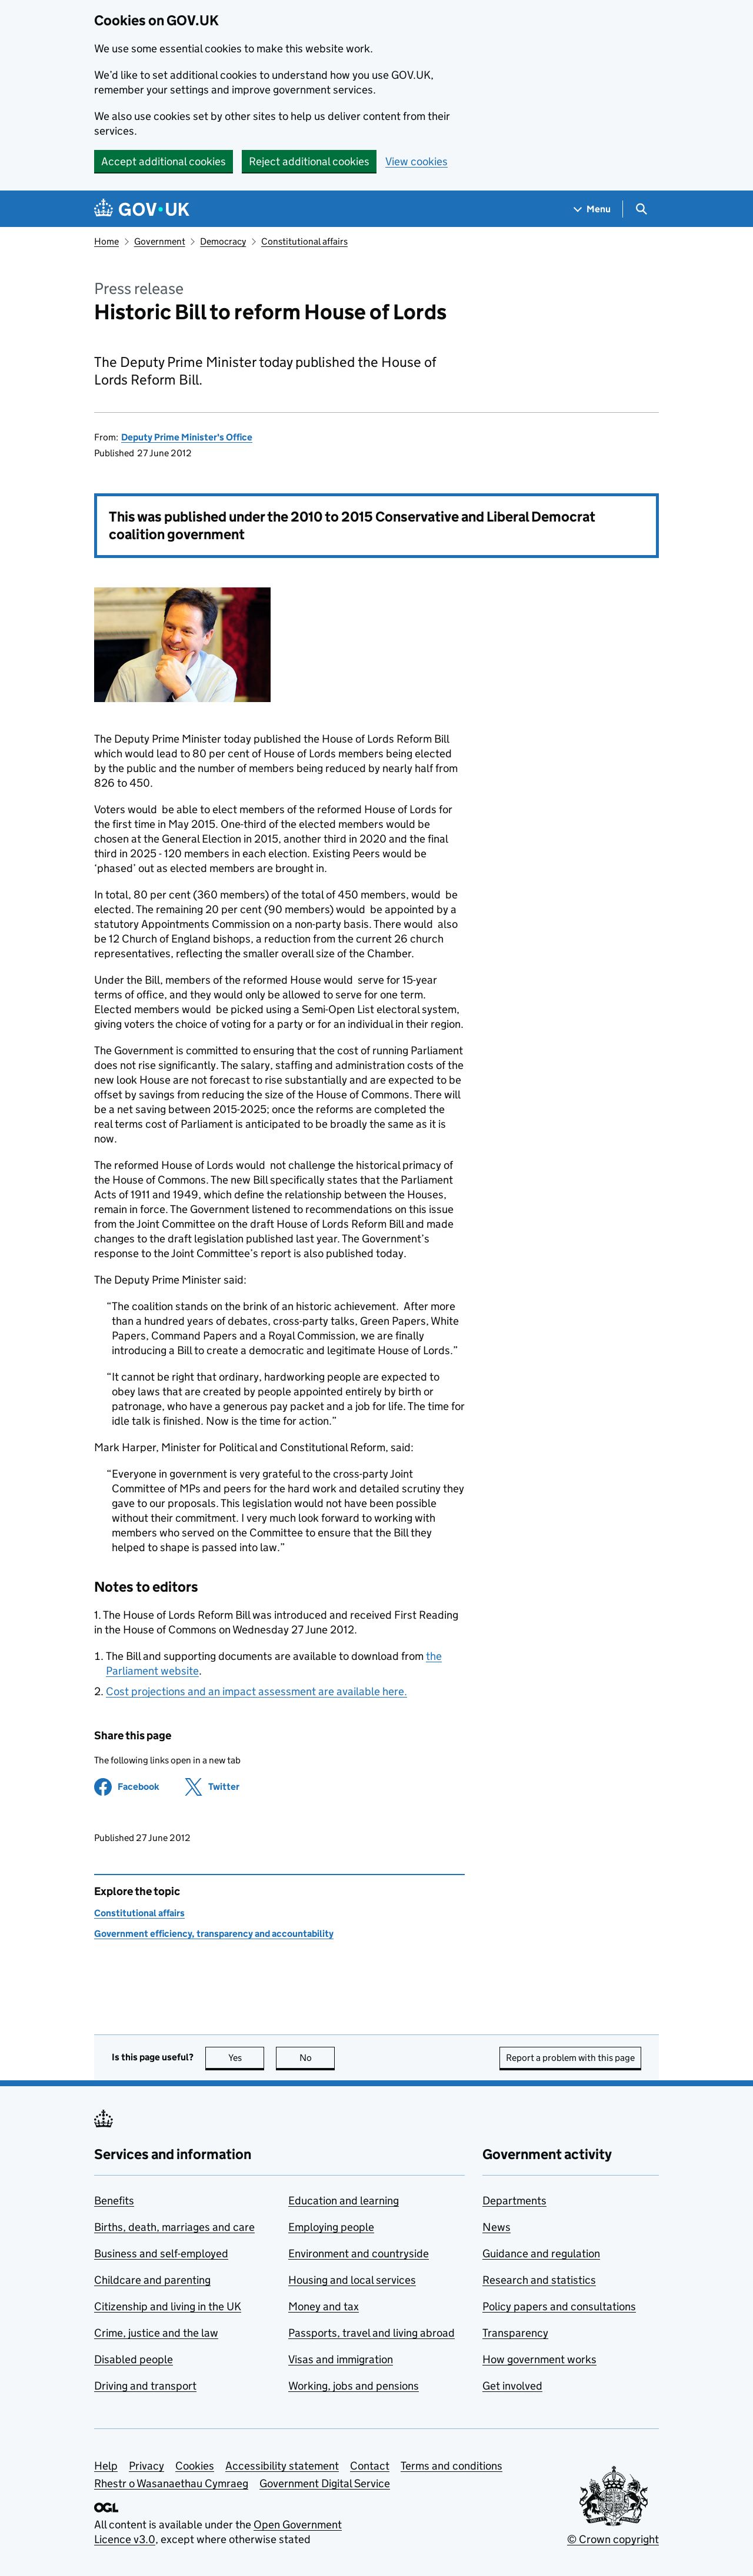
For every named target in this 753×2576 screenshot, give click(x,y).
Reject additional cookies (309, 161)
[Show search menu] (641, 209)
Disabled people (133, 2359)
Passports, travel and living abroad (371, 2333)
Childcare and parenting (152, 2280)
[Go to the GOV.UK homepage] (141, 209)
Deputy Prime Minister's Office (186, 437)
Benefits (114, 2200)
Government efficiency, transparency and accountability (214, 1933)
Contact (369, 2466)
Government (159, 241)
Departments (514, 2200)
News (496, 2227)
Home (106, 241)
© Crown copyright (613, 2539)
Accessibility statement (282, 2466)
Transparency (515, 2333)
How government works (539, 2359)
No (317, 2057)
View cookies (416, 161)
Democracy (223, 241)
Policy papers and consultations (559, 2306)
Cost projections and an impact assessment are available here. (256, 1691)
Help (106, 2466)
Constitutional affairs (304, 241)
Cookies (194, 2466)
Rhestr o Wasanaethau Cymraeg (171, 2483)
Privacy (146, 2466)
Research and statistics (539, 2280)
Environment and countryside (358, 2253)
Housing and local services (352, 2280)
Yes (246, 2057)
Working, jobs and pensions (353, 2386)
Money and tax (323, 2306)
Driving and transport (145, 2386)
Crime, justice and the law (156, 2333)
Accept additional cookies (163, 161)
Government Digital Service (324, 2483)
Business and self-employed (161, 2253)
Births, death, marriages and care (174, 2227)
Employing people (331, 2227)
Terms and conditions (451, 2466)
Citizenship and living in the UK (167, 2306)
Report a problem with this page (570, 2057)
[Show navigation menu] (592, 209)
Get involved (512, 2386)
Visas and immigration (340, 2359)
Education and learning (343, 2200)
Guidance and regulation (541, 2253)
